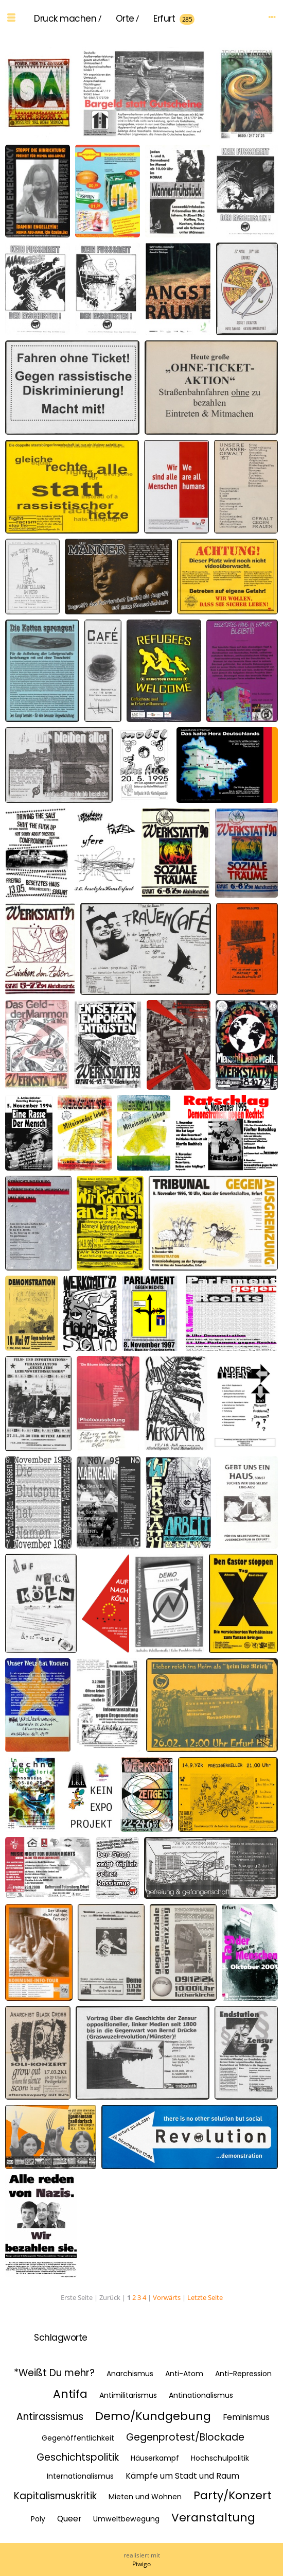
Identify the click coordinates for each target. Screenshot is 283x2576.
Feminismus (246, 2417)
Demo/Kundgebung (153, 2416)
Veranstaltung (213, 2518)
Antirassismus (49, 2417)
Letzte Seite (205, 2297)
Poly (38, 2519)
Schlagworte (60, 2337)
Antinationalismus (201, 2395)
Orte (125, 18)
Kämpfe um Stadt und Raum (182, 2475)
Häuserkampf (155, 2458)
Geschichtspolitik (78, 2457)
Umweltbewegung (126, 2519)
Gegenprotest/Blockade (185, 2437)
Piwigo (141, 2564)
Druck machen (65, 18)
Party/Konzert (232, 2495)
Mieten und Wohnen (145, 2497)
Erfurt (164, 18)
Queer (69, 2518)
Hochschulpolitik (220, 2458)
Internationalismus (80, 2476)
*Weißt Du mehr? (54, 2373)
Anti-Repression (243, 2373)
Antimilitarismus (128, 2395)
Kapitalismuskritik (55, 2496)
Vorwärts (167, 2297)
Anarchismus (130, 2373)
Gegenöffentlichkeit (78, 2438)
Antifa (70, 2394)
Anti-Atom (184, 2373)
